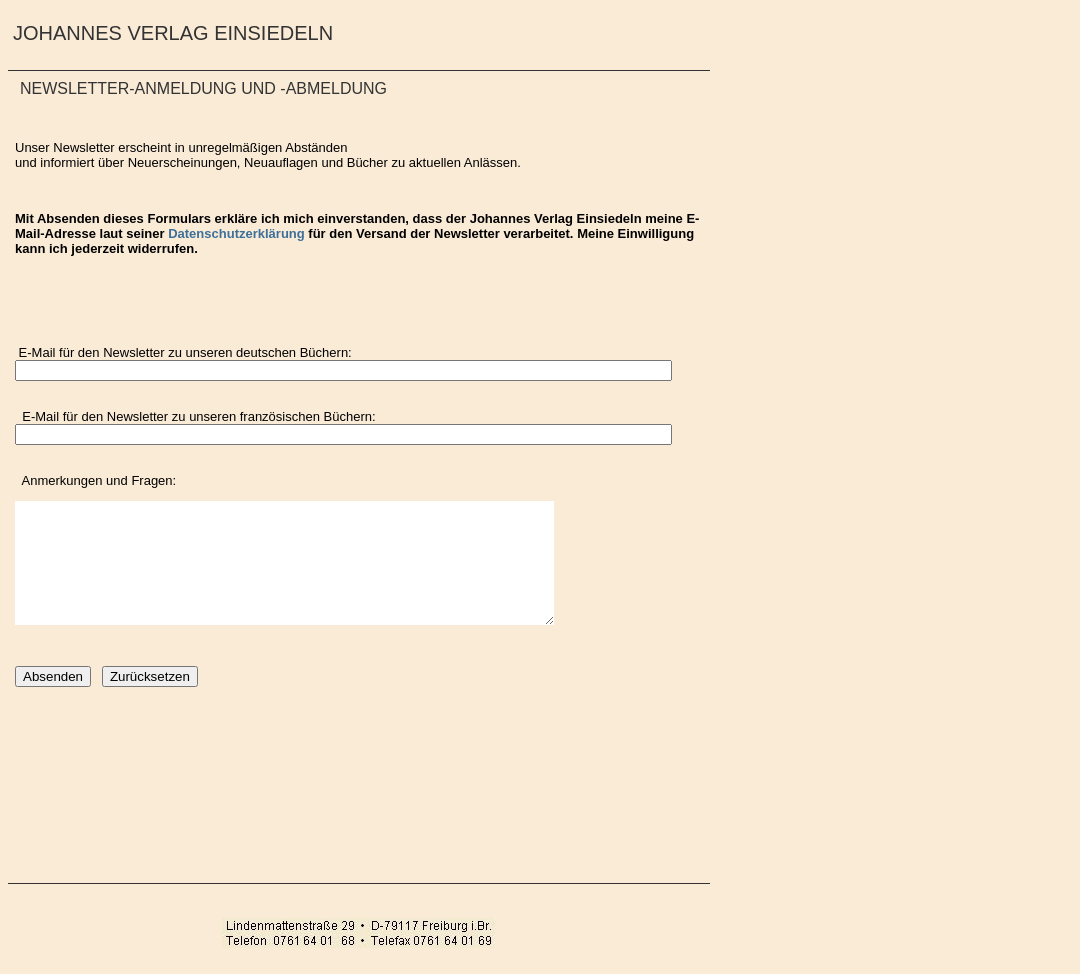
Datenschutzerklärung (236, 233)
